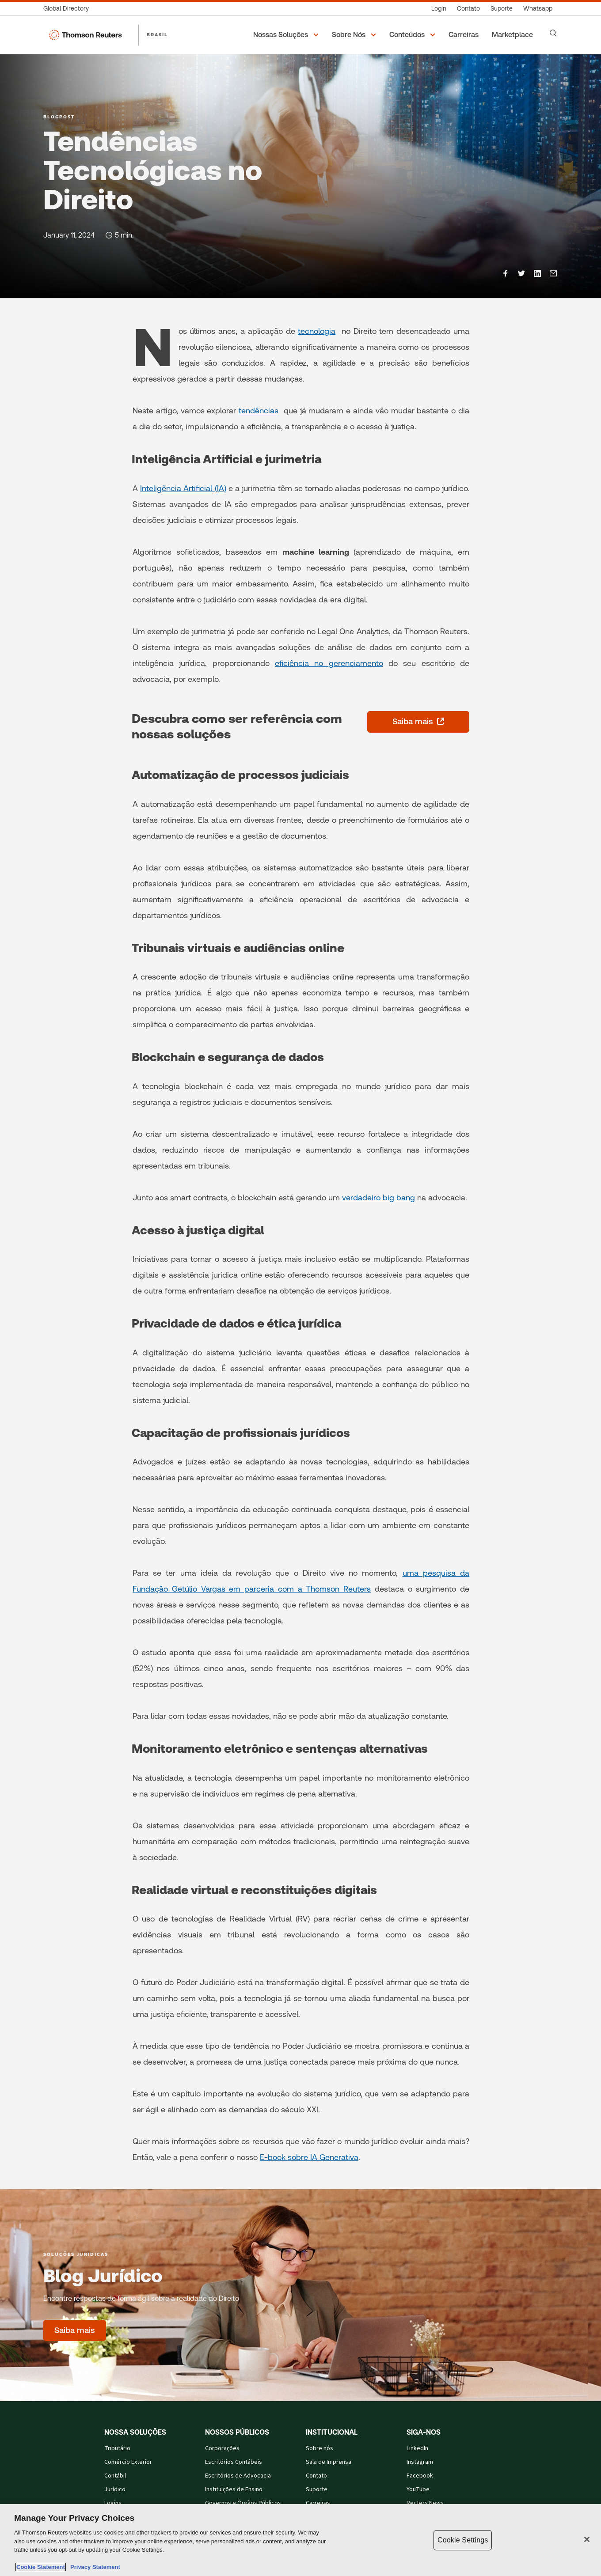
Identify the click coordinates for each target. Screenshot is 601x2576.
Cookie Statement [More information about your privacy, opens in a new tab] (40, 2567)
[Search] (553, 33)
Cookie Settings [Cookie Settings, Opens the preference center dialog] (462, 2540)
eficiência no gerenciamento (329, 663)
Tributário (117, 2448)
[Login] (439, 8)
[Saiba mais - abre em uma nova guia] (418, 722)
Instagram (420, 2462)
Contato (316, 2476)
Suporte (316, 2489)
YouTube (418, 2489)
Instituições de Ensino (233, 2489)
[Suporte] (501, 8)
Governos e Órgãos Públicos (243, 2503)
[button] (287, 35)
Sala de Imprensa (328, 2462)
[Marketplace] (514, 35)
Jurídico (115, 2489)
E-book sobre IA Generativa (309, 2157)
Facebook (420, 2476)
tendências (258, 410)
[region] (300, 2540)
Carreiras (318, 2503)
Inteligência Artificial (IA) (183, 488)
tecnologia (316, 331)
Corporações (222, 2448)
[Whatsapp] (538, 8)
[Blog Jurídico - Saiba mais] (74, 2330)
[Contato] (468, 8)
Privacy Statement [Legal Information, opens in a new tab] (93, 2567)
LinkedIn (417, 2448)
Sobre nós (319, 2448)
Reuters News (425, 2503)
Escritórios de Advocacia (238, 2476)
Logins (113, 2503)
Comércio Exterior (128, 2462)
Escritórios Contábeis (233, 2462)
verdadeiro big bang (378, 1197)
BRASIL (157, 34)
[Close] (587, 2539)
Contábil (115, 2476)
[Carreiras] (465, 35)
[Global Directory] (68, 8)
